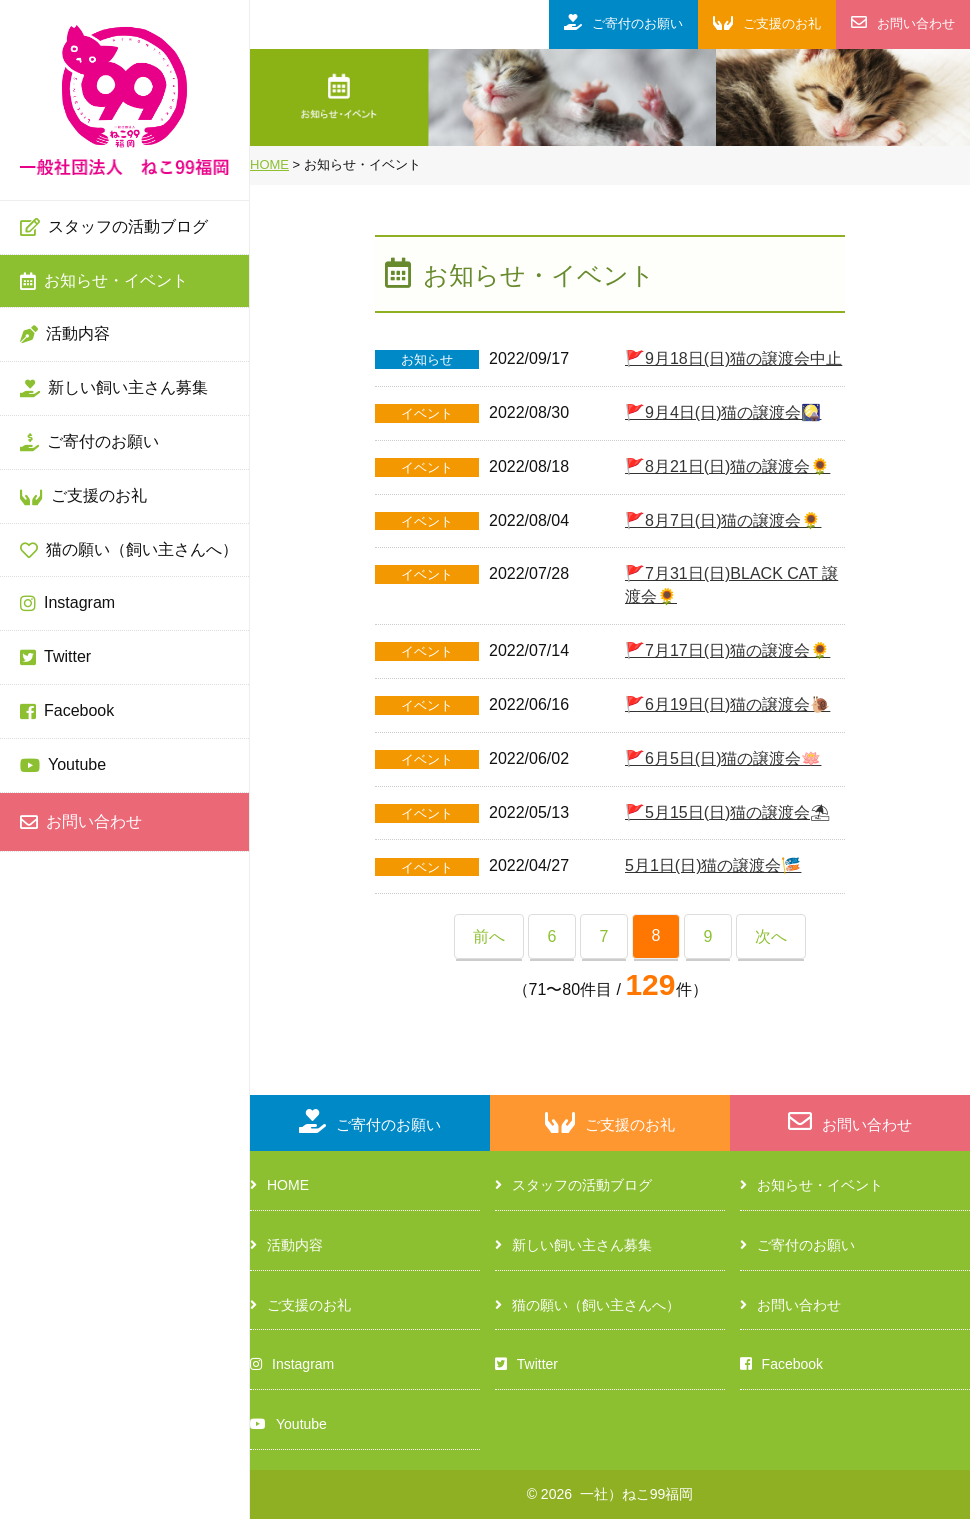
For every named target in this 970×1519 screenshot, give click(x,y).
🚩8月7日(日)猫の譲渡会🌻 (723, 520)
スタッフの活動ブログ (114, 228)
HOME (279, 1185)
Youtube (63, 766)
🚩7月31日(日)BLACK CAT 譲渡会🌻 (731, 585)
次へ (771, 936)
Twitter (55, 658)
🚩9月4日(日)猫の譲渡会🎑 (723, 412)
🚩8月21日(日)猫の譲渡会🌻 (727, 466)
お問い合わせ (81, 823)
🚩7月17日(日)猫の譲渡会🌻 (727, 650)
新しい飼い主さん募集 (114, 389)
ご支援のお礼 (83, 497)
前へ (489, 936)
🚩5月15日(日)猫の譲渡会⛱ (727, 812)
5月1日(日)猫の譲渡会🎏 (713, 865)
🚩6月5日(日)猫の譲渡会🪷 (723, 758)
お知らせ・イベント (104, 282)
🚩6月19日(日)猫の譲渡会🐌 (727, 704)
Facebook (67, 712)
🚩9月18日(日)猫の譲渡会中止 (733, 358)
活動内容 (65, 335)
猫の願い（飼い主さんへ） (129, 551)
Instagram (67, 604)
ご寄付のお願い (89, 443)
